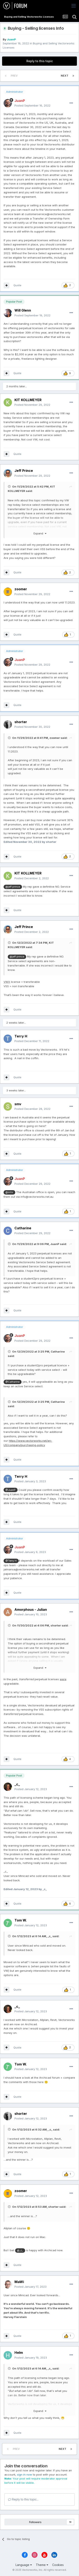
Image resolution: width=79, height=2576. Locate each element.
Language (24, 2565)
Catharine (58, 1351)
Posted (32, 105)
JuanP (11, 39)
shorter (56, 1625)
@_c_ (20, 2250)
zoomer (54, 737)
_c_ (50, 1936)
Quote (17, 285)
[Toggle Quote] (10, 486)
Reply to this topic (39, 61)
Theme (42, 2565)
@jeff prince (12, 886)
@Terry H (11, 1560)
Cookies (58, 2565)
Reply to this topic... (23, 2499)
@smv (9, 1192)
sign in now (24, 2474)
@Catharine (12, 1381)
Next (64, 75)
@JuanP (10, 1490)
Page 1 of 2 (39, 75)
